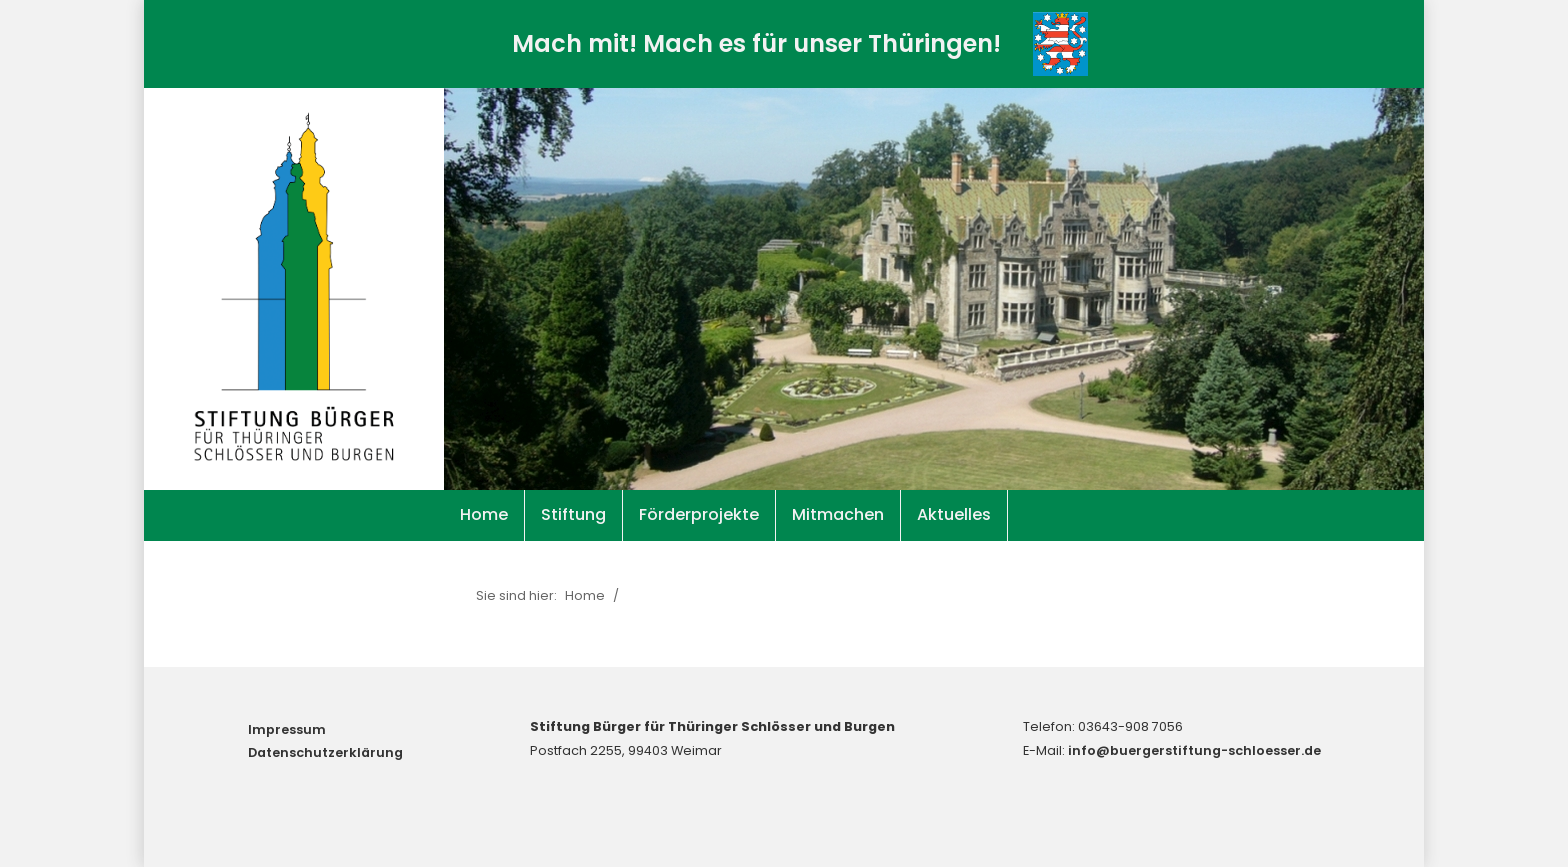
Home (484, 514)
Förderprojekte (699, 514)
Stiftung (573, 514)
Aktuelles (954, 514)
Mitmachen (838, 514)
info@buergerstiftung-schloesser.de (1194, 750)
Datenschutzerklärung (325, 752)
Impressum (287, 729)
